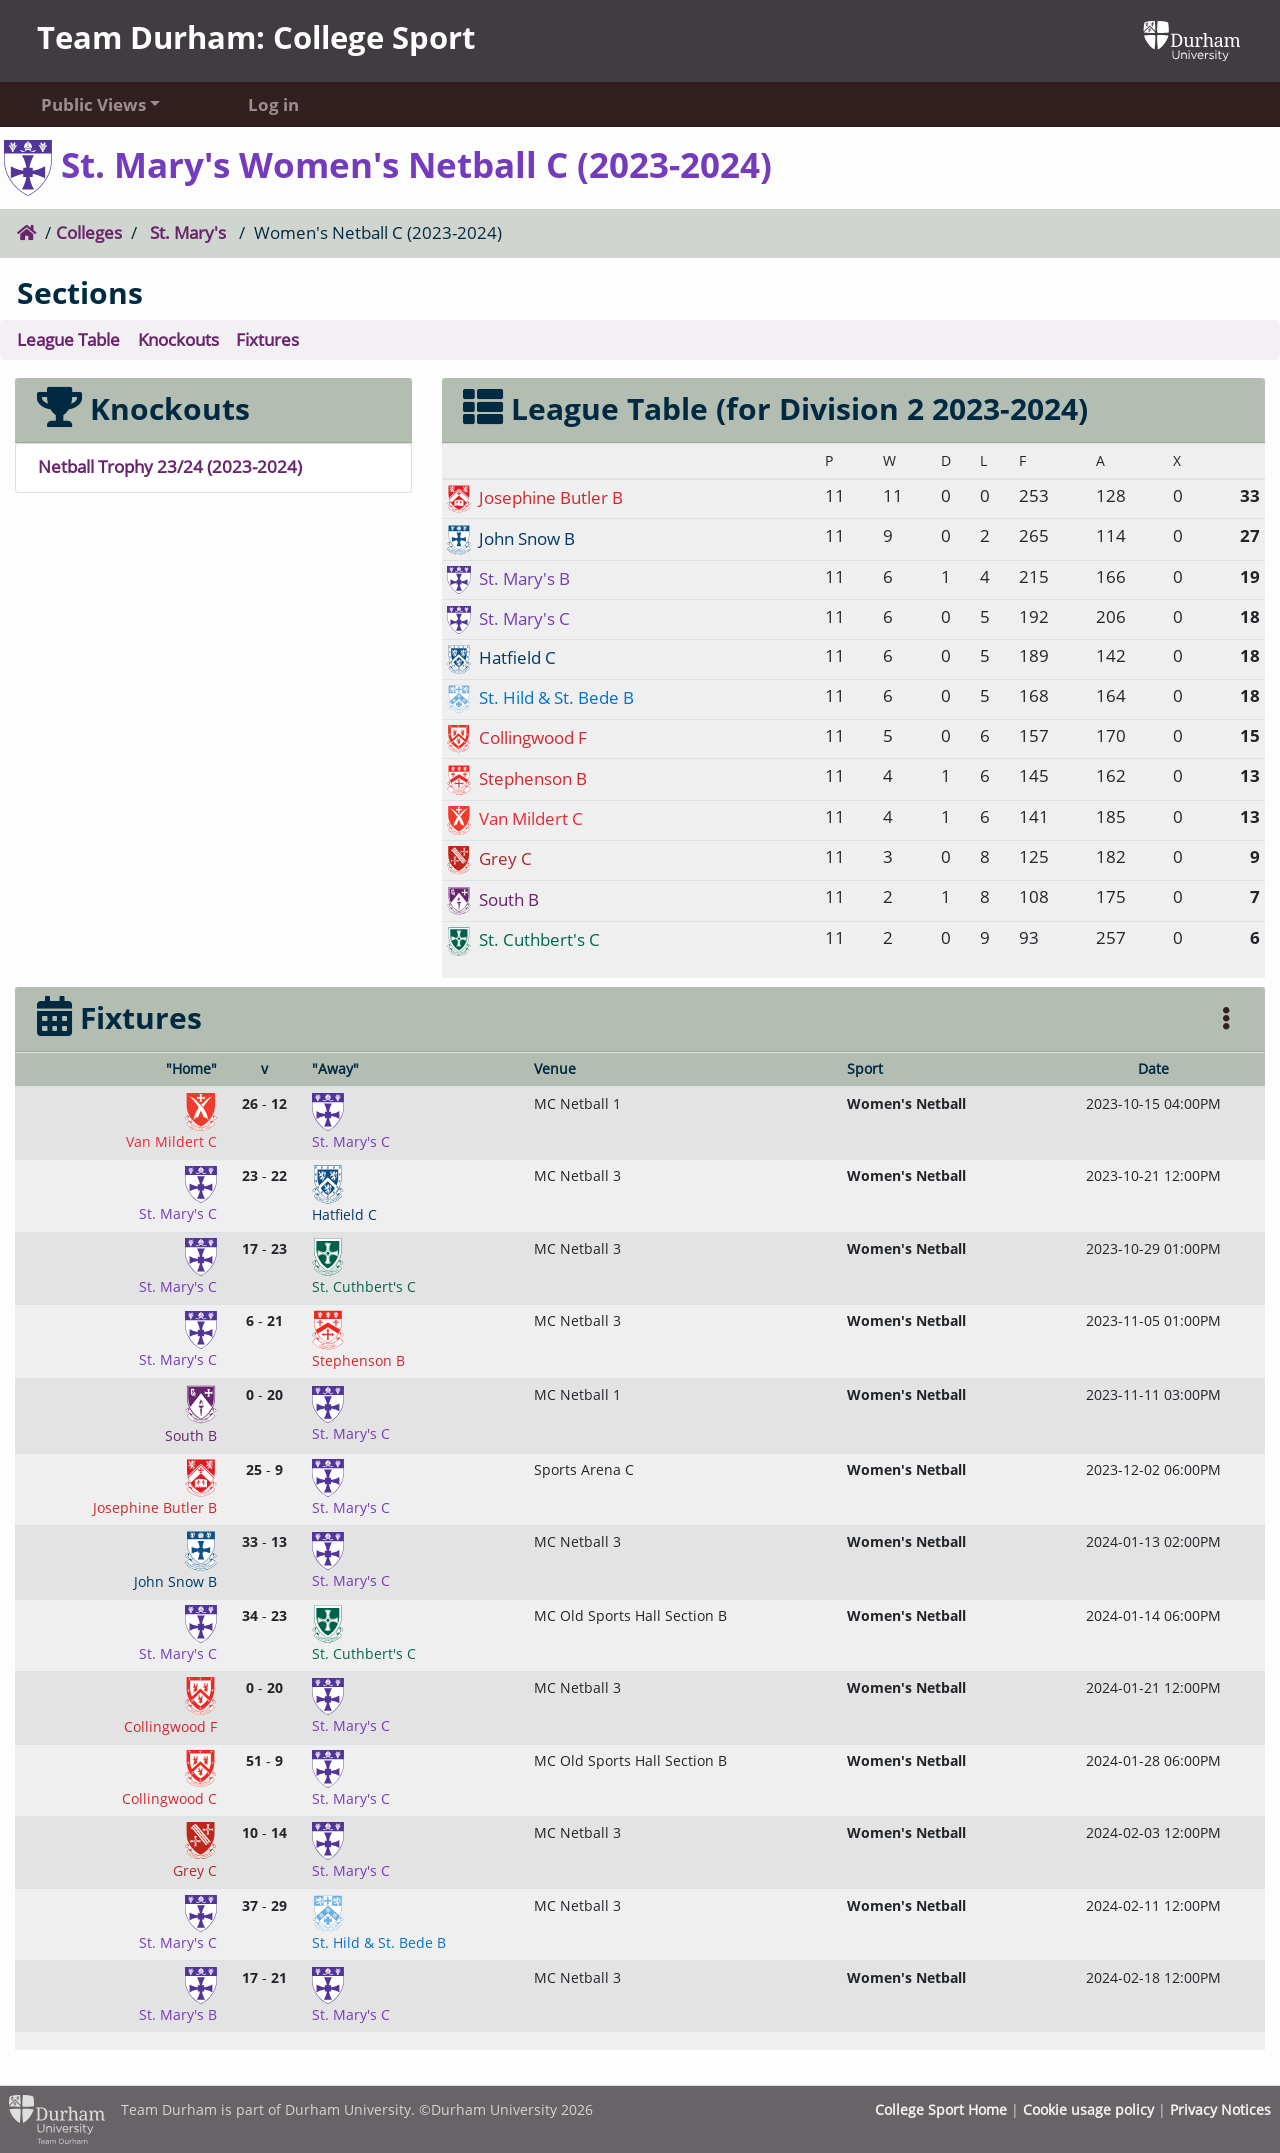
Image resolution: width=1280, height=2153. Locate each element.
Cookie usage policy (1088, 2109)
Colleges (89, 232)
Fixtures (267, 339)
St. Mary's (188, 232)
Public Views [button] (93, 104)
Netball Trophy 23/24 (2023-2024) (170, 466)
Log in (273, 104)
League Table (68, 339)
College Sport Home (941, 2109)
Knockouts (178, 339)
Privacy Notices (1220, 2109)
